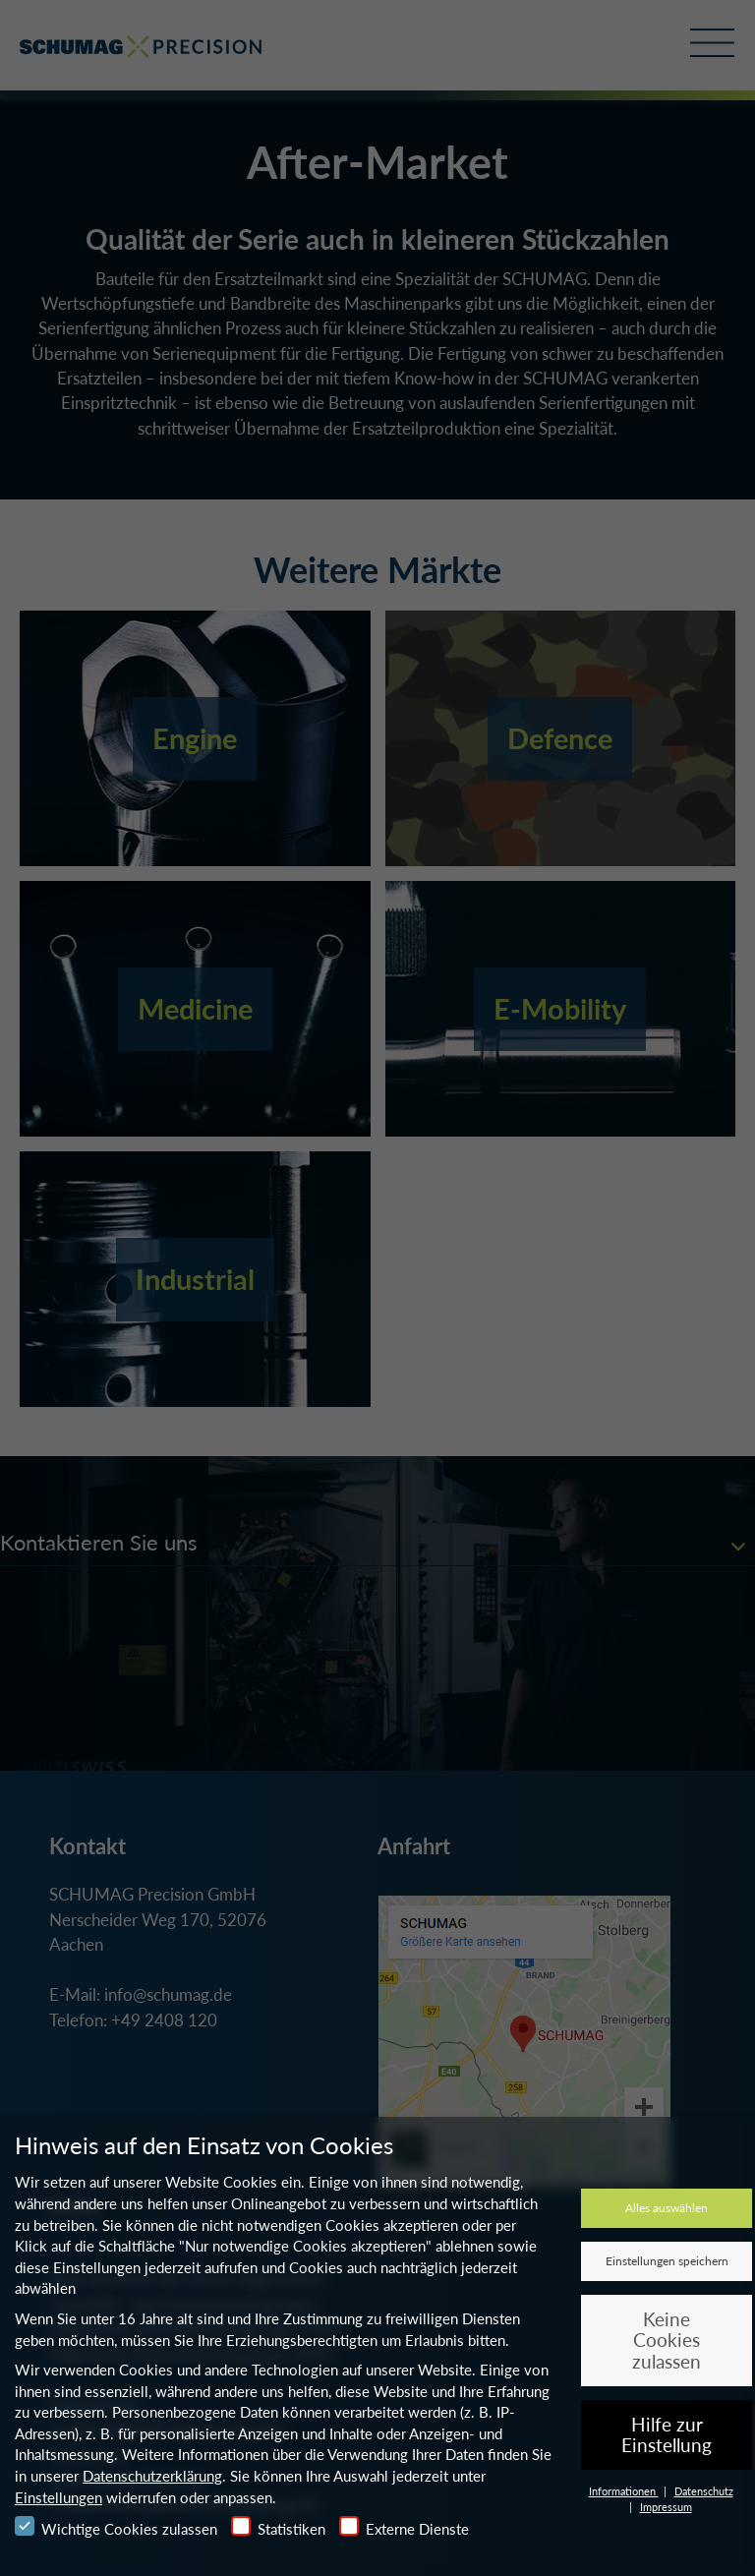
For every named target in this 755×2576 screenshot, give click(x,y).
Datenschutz (703, 2491)
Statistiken (278, 2527)
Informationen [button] (624, 2491)
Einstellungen (58, 2497)
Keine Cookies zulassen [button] (666, 2340)
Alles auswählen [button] (666, 2207)
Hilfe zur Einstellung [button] (666, 2435)
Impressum (666, 2506)
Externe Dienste (404, 2527)
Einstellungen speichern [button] (667, 2261)
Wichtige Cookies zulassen (116, 2527)
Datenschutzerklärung (152, 2476)
